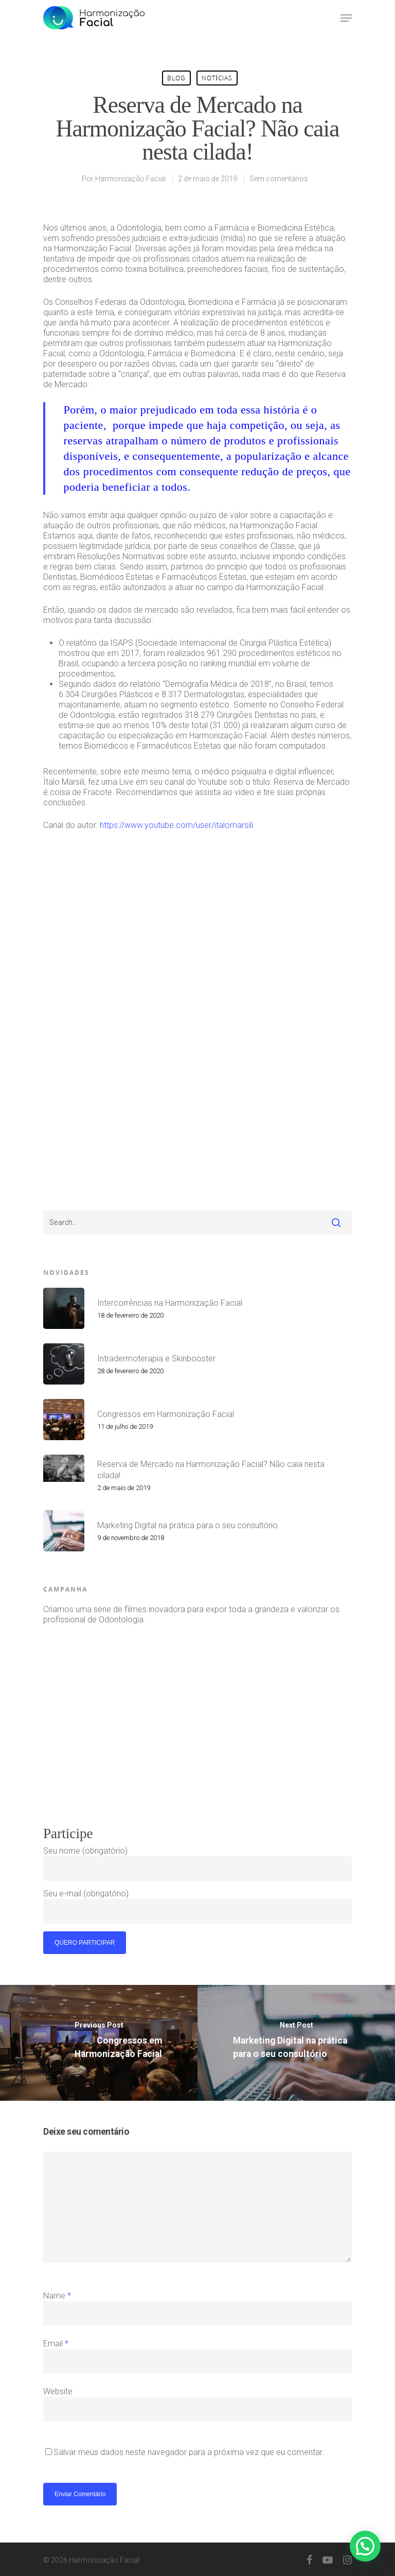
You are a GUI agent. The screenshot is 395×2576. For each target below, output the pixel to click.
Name (57, 2296)
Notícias (217, 78)
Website (58, 2391)
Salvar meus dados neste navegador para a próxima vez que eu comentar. (188, 2452)
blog (176, 78)
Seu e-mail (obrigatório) (197, 1906)
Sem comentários (278, 179)
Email (55, 2343)
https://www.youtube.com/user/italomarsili (176, 825)
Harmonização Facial (130, 179)
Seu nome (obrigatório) (197, 1863)
